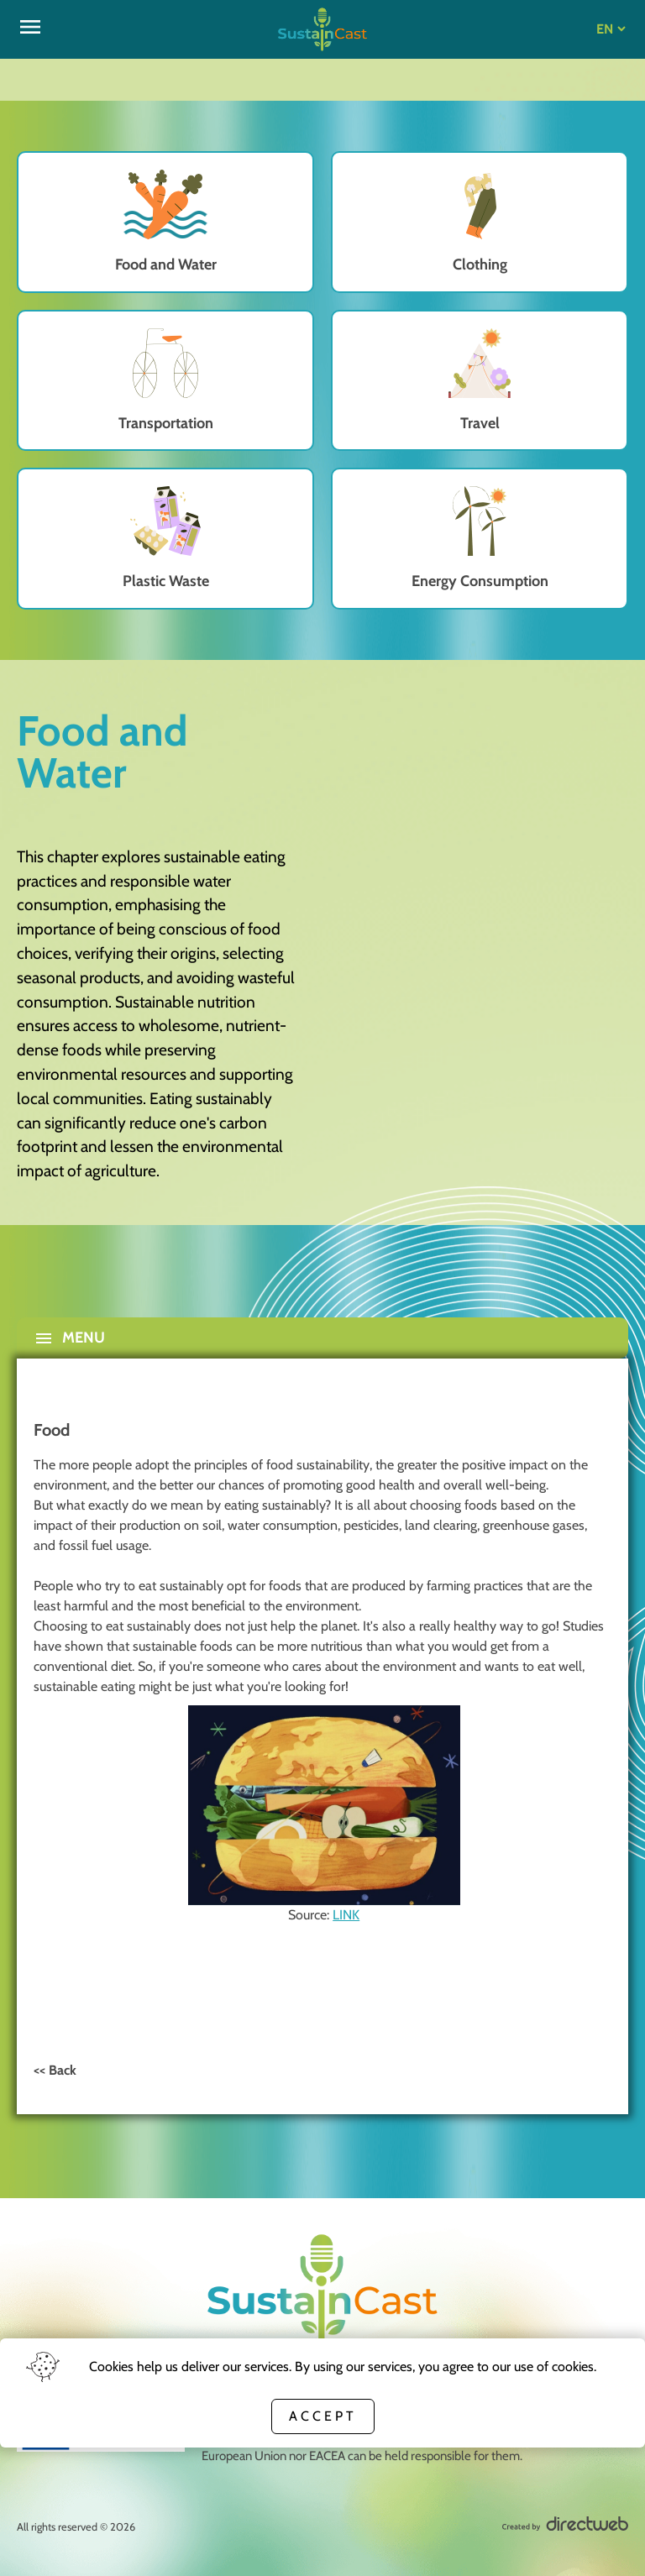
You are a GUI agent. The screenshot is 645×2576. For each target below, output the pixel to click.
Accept (323, 2416)
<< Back (55, 2070)
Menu (69, 1338)
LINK (346, 1915)
